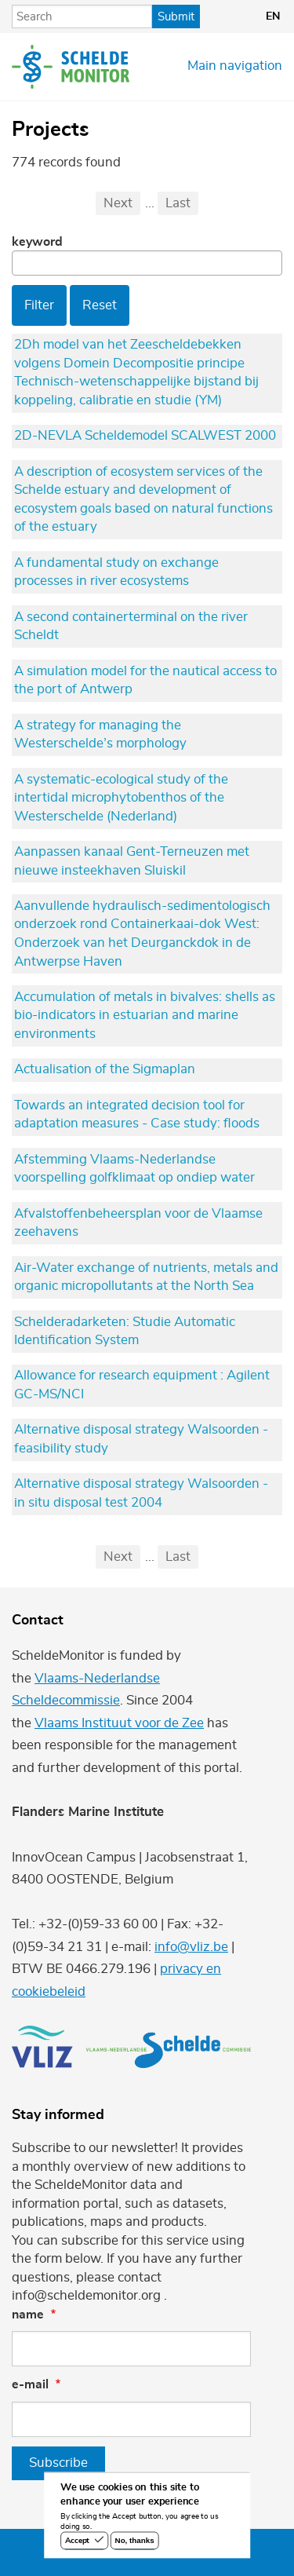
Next (117, 203)
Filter (39, 305)
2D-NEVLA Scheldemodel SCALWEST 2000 (145, 435)
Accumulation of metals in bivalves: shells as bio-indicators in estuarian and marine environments (144, 1015)
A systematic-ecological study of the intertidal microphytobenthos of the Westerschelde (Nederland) (121, 798)
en (273, 16)
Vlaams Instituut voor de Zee (119, 1723)
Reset (99, 305)
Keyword (37, 242)
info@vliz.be (191, 1947)
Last (178, 203)
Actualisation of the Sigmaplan (104, 1069)
